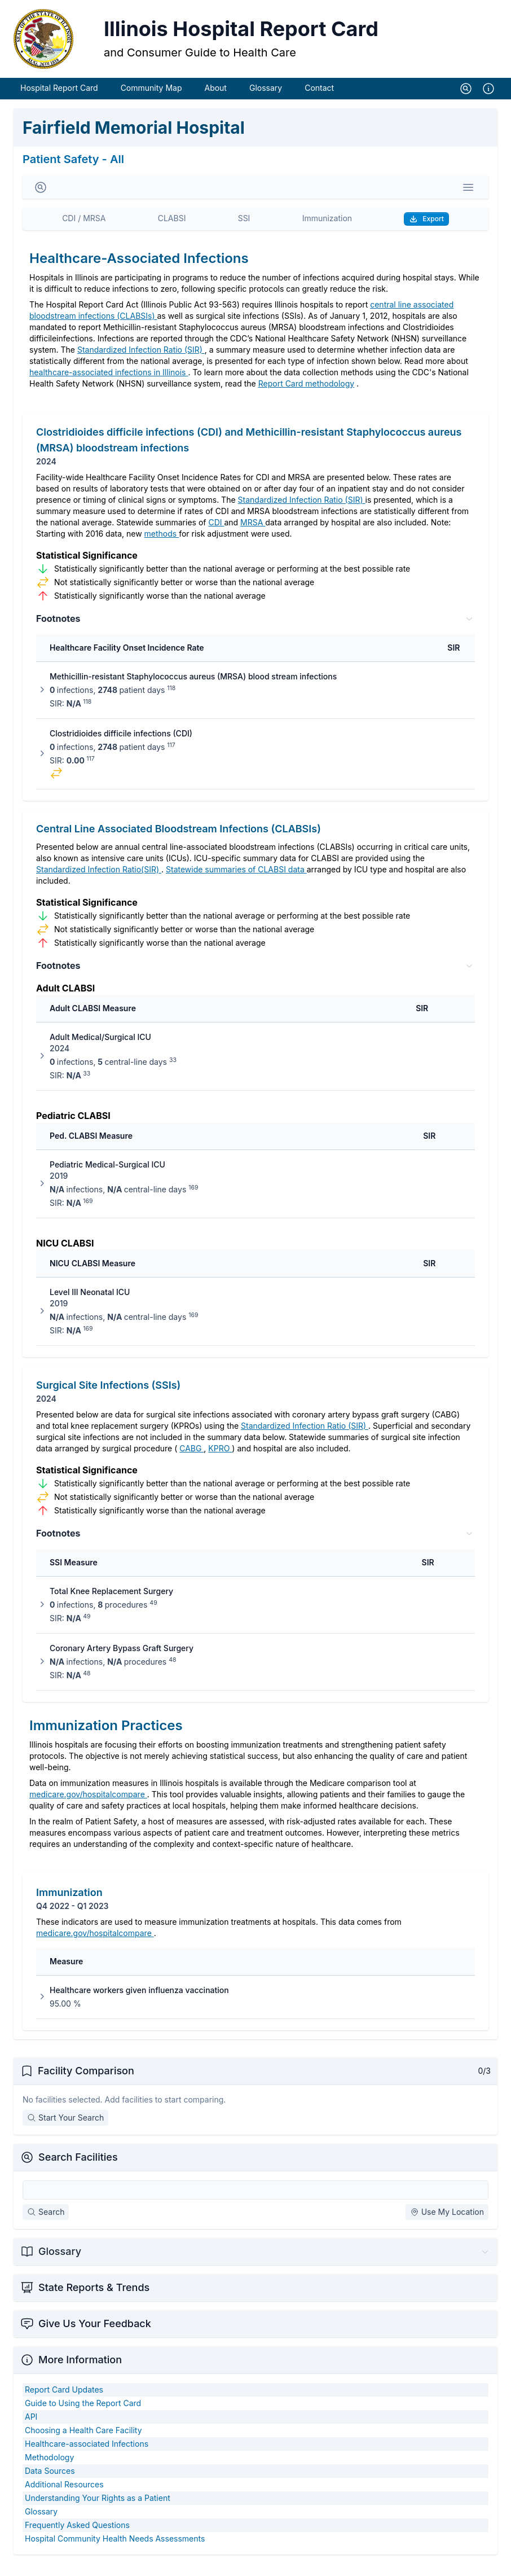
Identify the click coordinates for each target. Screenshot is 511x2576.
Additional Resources (64, 2497)
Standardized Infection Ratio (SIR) (141, 362)
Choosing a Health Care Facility (83, 2442)
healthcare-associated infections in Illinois (108, 384)
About (215, 100)
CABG (191, 1460)
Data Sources (50, 2483)
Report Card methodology (306, 396)
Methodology (49, 2469)
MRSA (252, 534)
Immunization (327, 230)
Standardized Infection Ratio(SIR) (98, 882)
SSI (244, 230)
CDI (216, 534)
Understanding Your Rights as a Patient (97, 2510)
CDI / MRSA (83, 230)
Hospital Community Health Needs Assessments (115, 2551)
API (31, 2429)
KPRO (220, 1460)
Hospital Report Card (59, 100)
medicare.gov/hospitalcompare (88, 1806)
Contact (319, 100)
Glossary (265, 100)
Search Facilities (78, 2169)
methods (161, 546)
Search (45, 2224)
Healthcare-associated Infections (86, 2456)
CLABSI (172, 230)
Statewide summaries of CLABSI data (236, 882)
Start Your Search (65, 2130)
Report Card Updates (64, 2402)
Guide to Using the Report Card (83, 2415)
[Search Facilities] (255, 2202)
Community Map (151, 100)
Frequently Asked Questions (77, 2537)
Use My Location (447, 2224)
